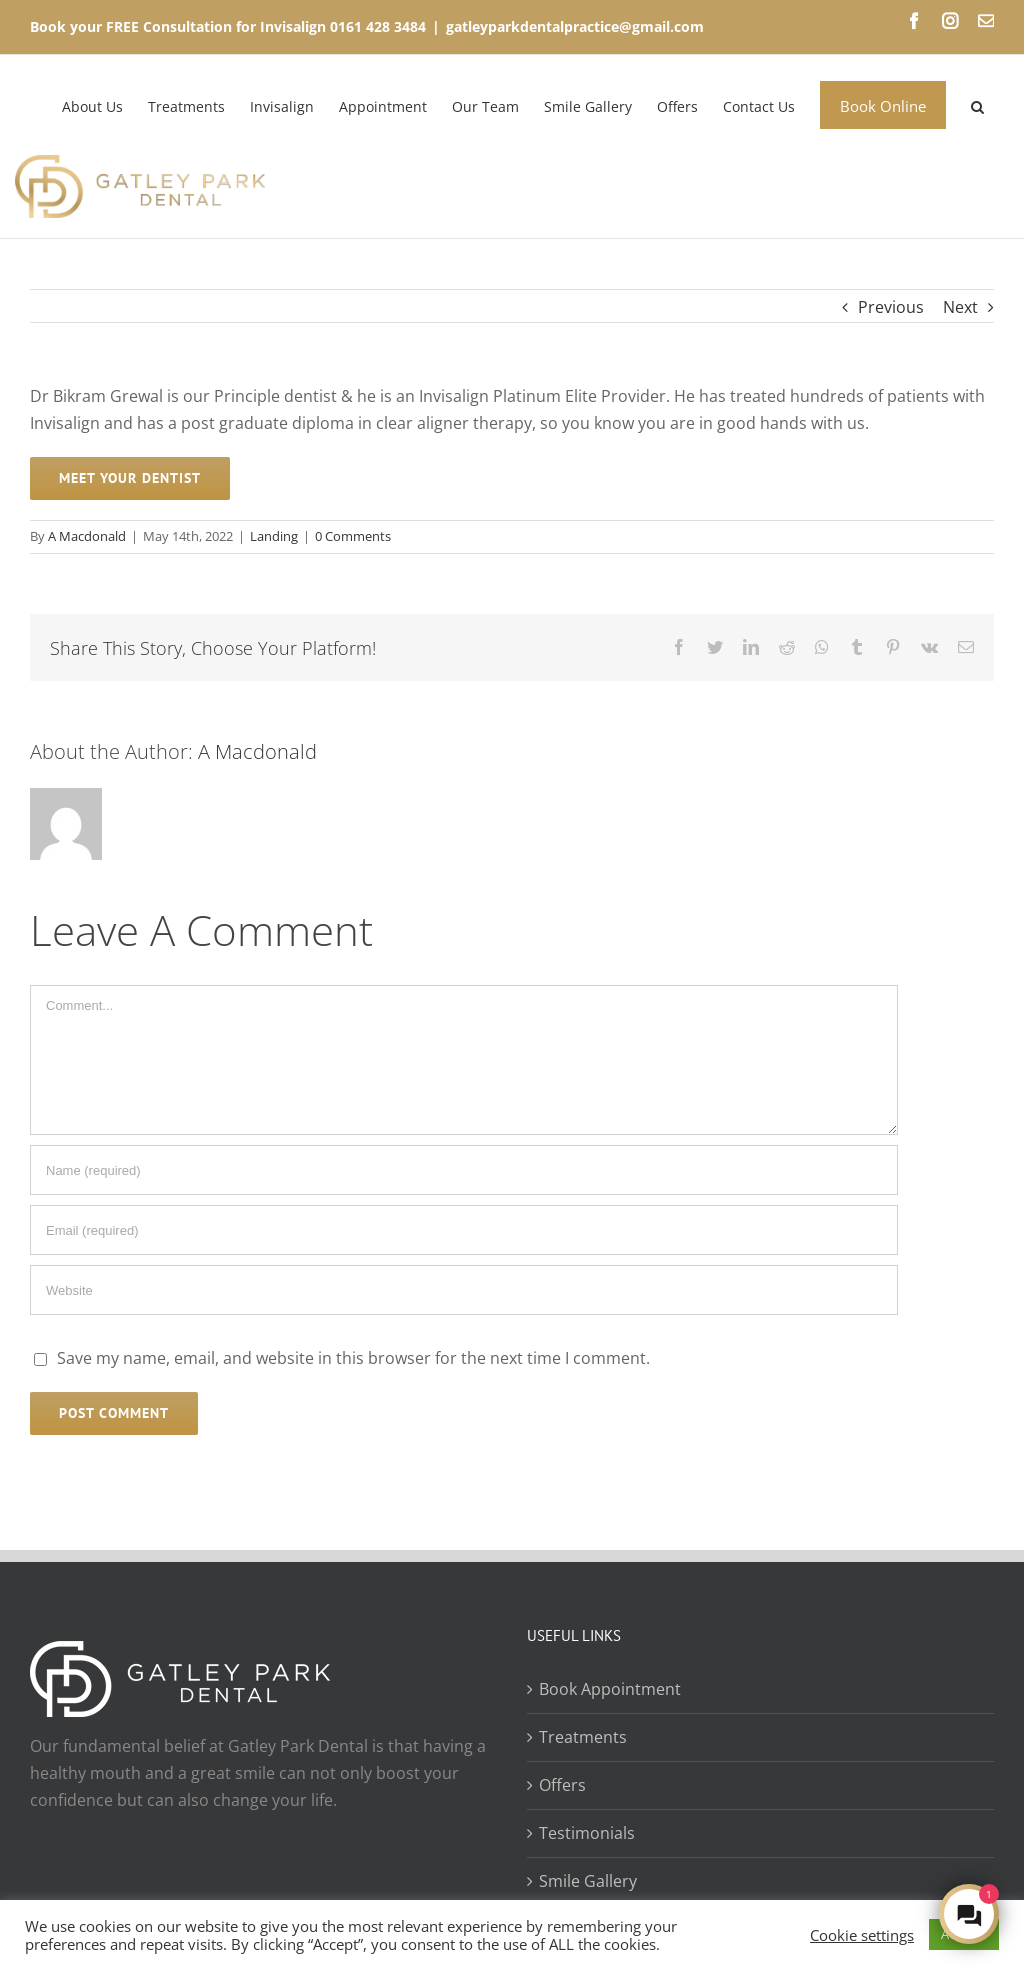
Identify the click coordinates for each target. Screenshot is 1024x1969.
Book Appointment (610, 1689)
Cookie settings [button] (862, 1935)
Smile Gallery (588, 1881)
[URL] (464, 1290)
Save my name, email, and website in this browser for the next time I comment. (353, 1358)
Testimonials (587, 1833)
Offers (562, 1785)
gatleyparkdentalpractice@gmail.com (575, 26)
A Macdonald (87, 536)
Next (960, 307)
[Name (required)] (464, 1170)
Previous (891, 307)
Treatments (583, 1737)
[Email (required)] (464, 1230)
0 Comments (353, 536)
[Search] (977, 105)
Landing (274, 536)
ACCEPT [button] (964, 1934)
